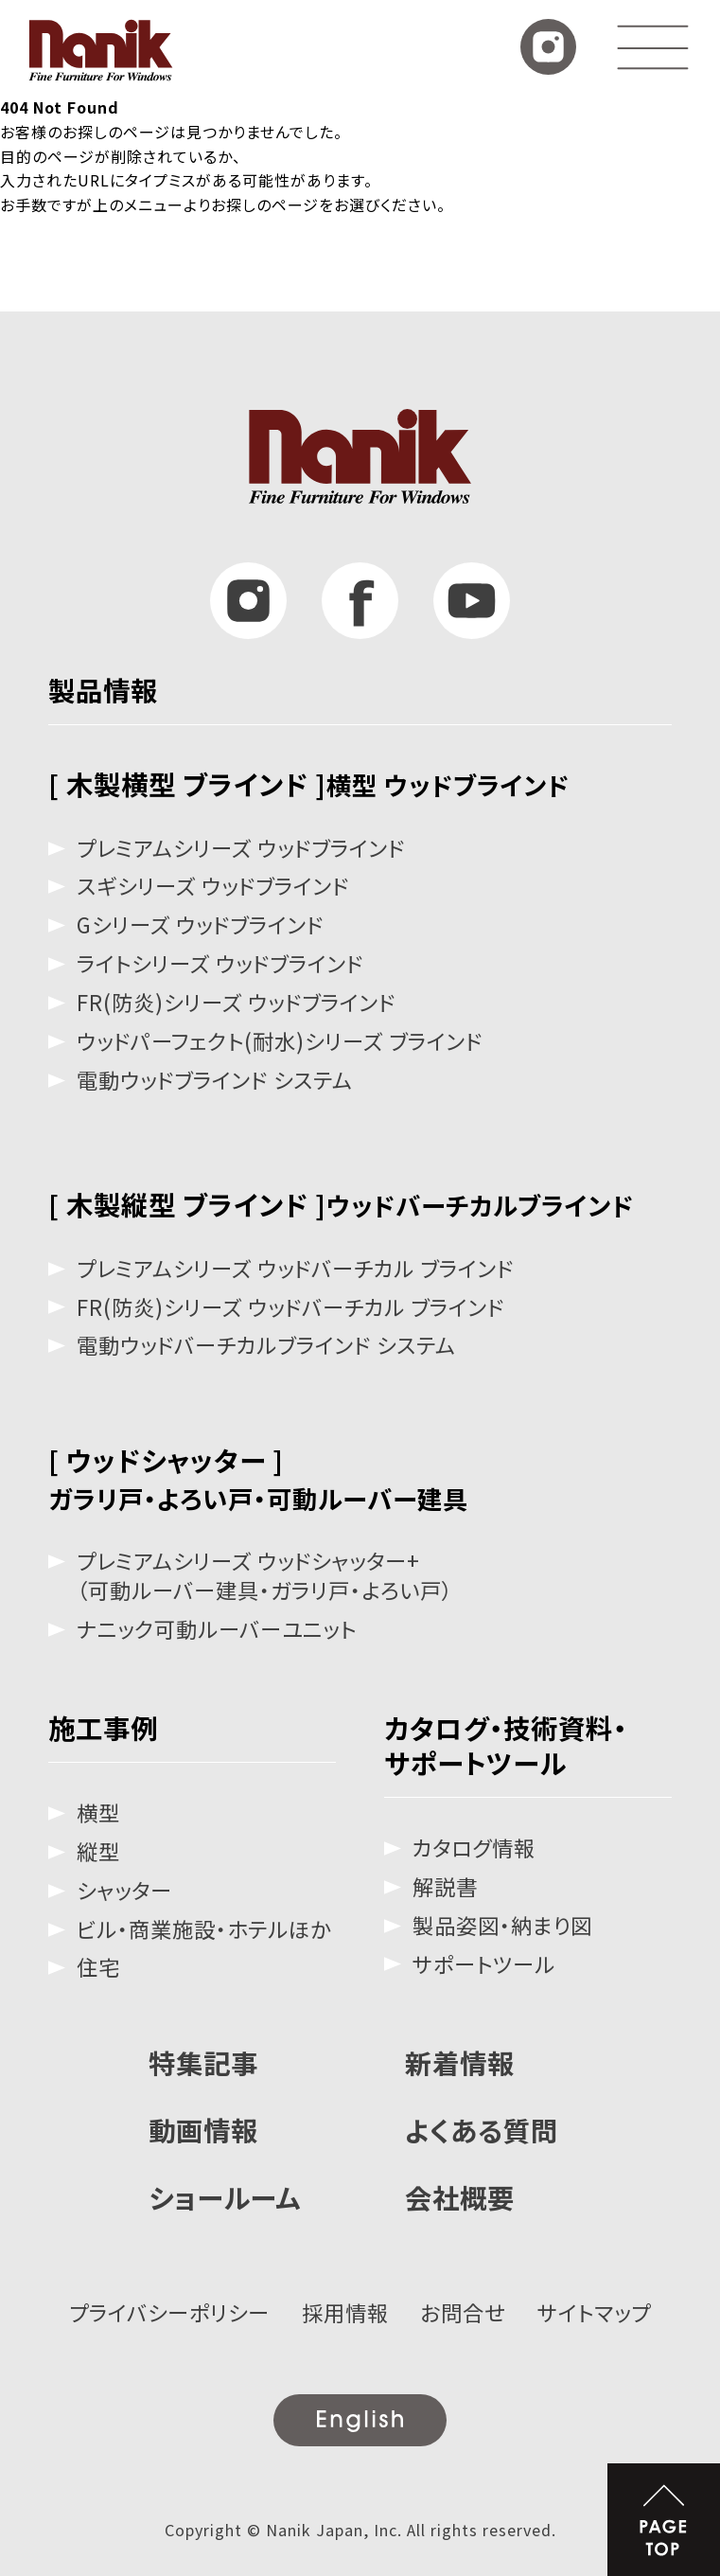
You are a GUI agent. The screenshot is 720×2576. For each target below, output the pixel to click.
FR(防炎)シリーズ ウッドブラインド (236, 1002)
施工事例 (103, 1727)
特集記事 (203, 2062)
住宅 (98, 1966)
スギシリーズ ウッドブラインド (213, 885)
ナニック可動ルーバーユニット (217, 1628)
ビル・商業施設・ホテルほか (204, 1929)
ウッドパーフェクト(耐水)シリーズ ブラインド (280, 1041)
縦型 (98, 1851)
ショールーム (225, 2196)
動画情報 (203, 2129)
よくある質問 (481, 2129)
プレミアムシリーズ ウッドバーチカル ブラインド (295, 1268)
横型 (98, 1812)
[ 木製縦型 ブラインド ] (341, 1203)
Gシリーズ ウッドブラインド (200, 924)
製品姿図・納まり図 (502, 1925)
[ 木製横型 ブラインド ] (309, 783)
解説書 (445, 1886)
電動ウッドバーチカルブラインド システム (266, 1344)
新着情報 (460, 2062)
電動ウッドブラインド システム (215, 1079)
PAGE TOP (663, 2519)
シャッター (124, 1890)
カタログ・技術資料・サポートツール (505, 1745)
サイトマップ (594, 2312)
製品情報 (103, 689)
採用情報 (345, 2312)
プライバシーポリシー (169, 2312)
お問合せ (462, 2312)
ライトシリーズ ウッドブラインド (220, 963)
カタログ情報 (474, 1847)
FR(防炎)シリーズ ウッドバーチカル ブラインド (290, 1307)
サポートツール (484, 1964)
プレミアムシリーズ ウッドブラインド (241, 847)
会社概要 (460, 2196)
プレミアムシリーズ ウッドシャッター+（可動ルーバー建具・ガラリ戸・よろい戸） (265, 1575)
